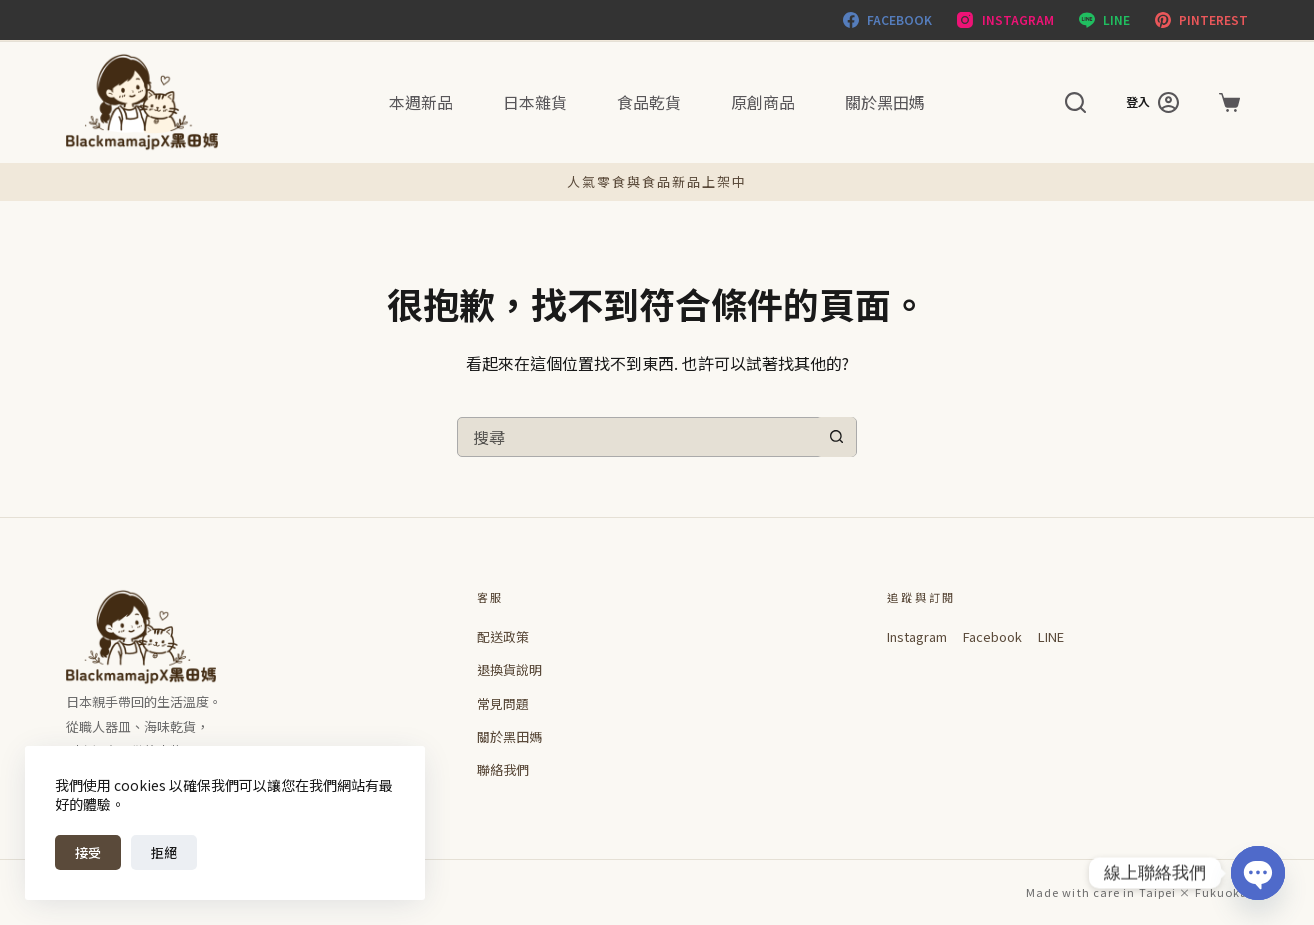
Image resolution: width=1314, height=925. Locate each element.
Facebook (992, 636)
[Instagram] (1005, 20)
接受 (88, 852)
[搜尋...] (637, 437)
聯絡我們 (503, 769)
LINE (1051, 636)
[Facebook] (887, 20)
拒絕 (164, 852)
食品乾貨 (649, 102)
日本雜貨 (535, 102)
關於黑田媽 (885, 102)
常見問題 (503, 703)
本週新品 (421, 102)
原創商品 (763, 102)
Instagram (917, 636)
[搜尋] (1075, 102)
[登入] (1152, 102)
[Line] (1104, 20)
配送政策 (503, 636)
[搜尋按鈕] (836, 437)
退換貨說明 (509, 669)
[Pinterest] (1201, 20)
